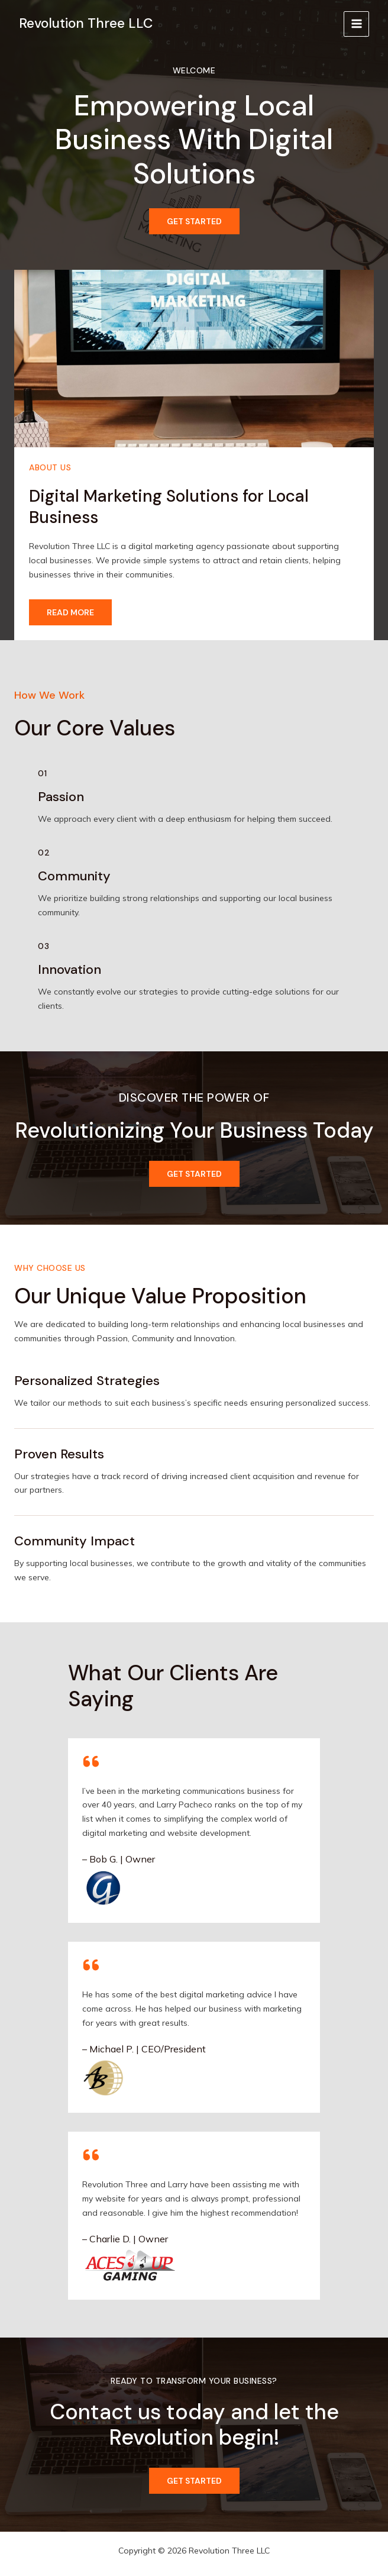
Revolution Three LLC (86, 23)
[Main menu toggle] (356, 24)
